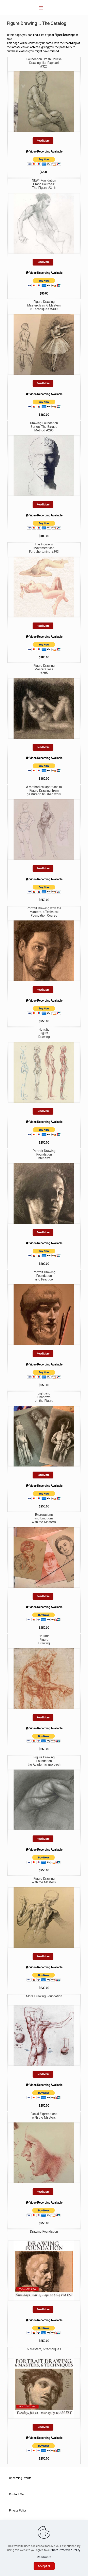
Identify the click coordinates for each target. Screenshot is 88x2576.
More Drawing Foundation (44, 1996)
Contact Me (16, 2494)
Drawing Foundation (44, 2231)
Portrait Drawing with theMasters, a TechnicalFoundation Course (44, 911)
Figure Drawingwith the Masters (44, 1880)
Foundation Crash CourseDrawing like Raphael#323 (44, 62)
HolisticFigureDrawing (44, 1033)
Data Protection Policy (66, 2550)
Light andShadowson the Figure (44, 1397)
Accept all (44, 2566)
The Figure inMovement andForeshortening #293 (44, 548)
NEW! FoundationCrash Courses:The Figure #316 (44, 184)
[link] (44, 101)
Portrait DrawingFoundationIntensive (44, 1154)
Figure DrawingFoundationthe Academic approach (44, 1760)
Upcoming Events (20, 2478)
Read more (44, 2557)
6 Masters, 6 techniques (44, 2349)
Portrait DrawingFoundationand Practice (44, 1275)
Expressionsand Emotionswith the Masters (44, 1518)
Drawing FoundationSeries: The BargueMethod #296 (44, 426)
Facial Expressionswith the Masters (44, 2115)
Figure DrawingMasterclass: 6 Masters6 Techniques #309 (44, 305)
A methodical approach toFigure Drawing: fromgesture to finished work (44, 790)
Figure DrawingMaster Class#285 (44, 669)
